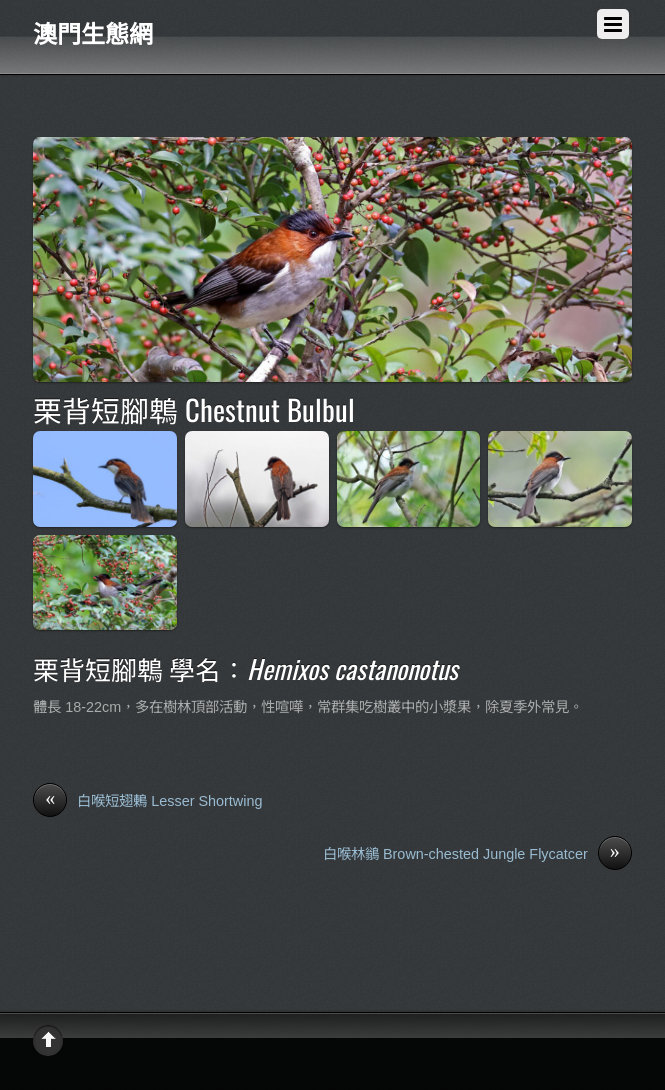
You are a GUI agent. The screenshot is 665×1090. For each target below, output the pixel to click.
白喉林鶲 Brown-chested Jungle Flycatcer (477, 855)
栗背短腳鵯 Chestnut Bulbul (194, 409)
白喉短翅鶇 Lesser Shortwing (147, 802)
